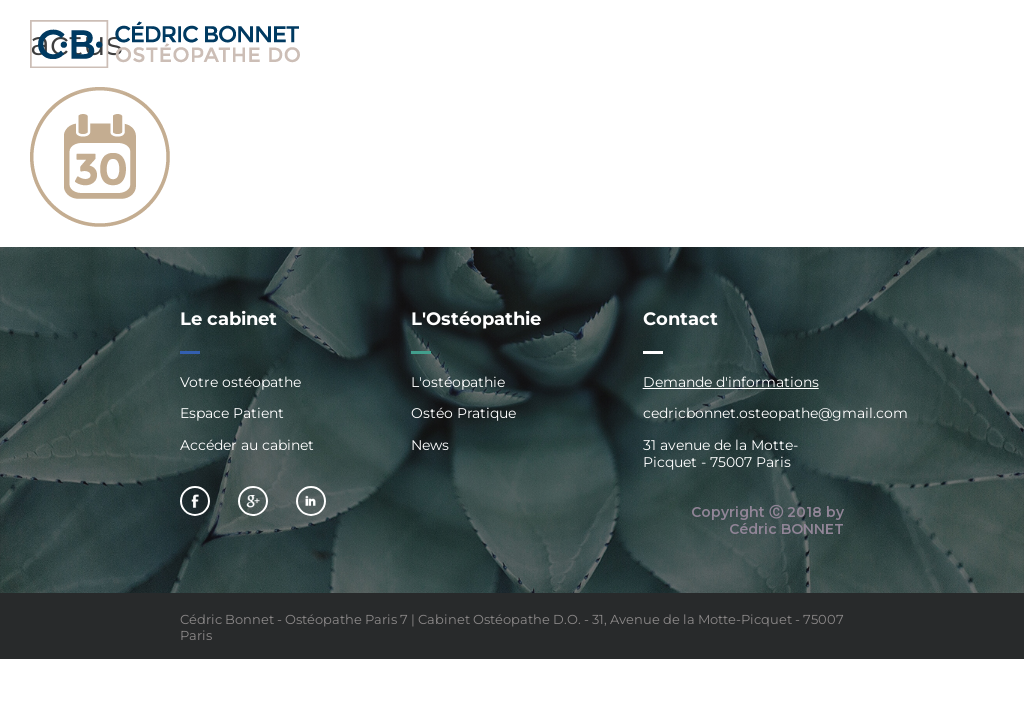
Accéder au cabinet (247, 445)
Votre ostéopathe (240, 382)
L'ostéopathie (458, 382)
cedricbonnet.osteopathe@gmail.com (775, 413)
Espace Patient (232, 413)
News (430, 445)
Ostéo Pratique (463, 413)
